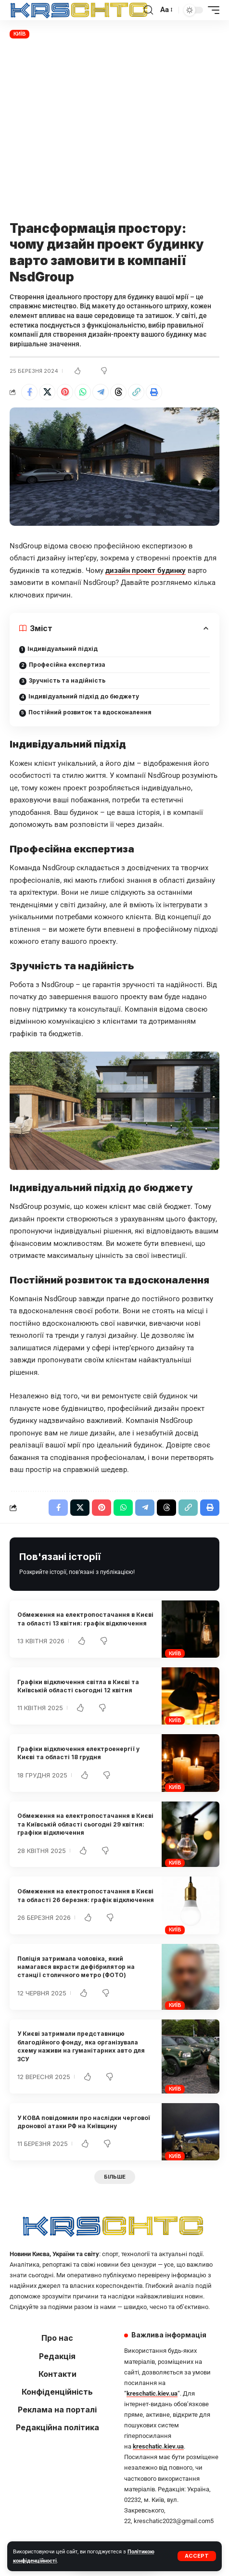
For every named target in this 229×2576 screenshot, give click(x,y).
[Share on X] (47, 392)
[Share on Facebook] (29, 392)
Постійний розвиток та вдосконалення (90, 712)
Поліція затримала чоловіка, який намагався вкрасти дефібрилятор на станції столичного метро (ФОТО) (76, 1967)
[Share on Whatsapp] (83, 392)
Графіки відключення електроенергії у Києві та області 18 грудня (78, 1753)
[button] (197, 2556)
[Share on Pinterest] (65, 392)
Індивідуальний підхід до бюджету (83, 696)
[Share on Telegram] (100, 392)
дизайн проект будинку (145, 570)
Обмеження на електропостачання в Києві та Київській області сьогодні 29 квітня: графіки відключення (85, 1824)
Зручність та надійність (67, 680)
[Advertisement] (114, 131)
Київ (19, 33)
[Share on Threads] (118, 392)
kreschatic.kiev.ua (152, 2393)
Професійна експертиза (67, 664)
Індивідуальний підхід (62, 648)
